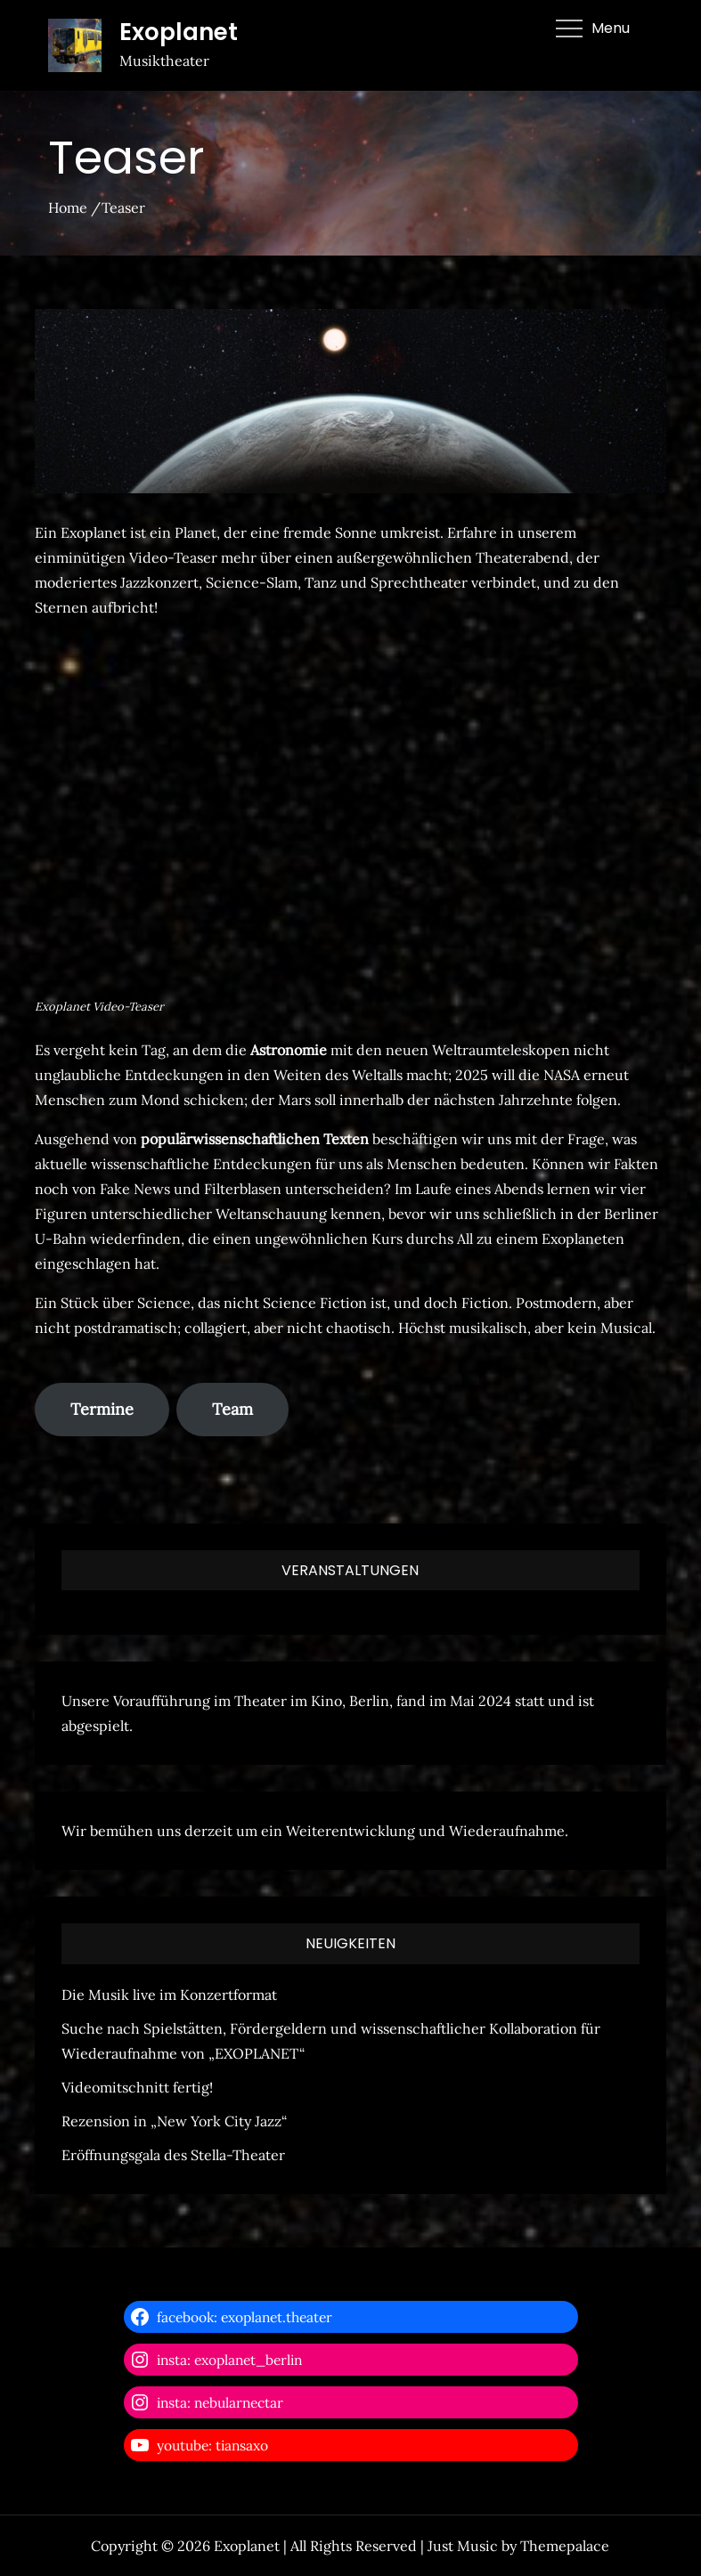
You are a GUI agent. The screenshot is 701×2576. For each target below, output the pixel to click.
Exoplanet (178, 32)
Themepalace (564, 2546)
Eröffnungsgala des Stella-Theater (173, 2155)
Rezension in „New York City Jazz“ (174, 2121)
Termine (102, 1409)
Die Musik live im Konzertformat (169, 1994)
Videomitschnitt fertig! (137, 2087)
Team (232, 1409)
